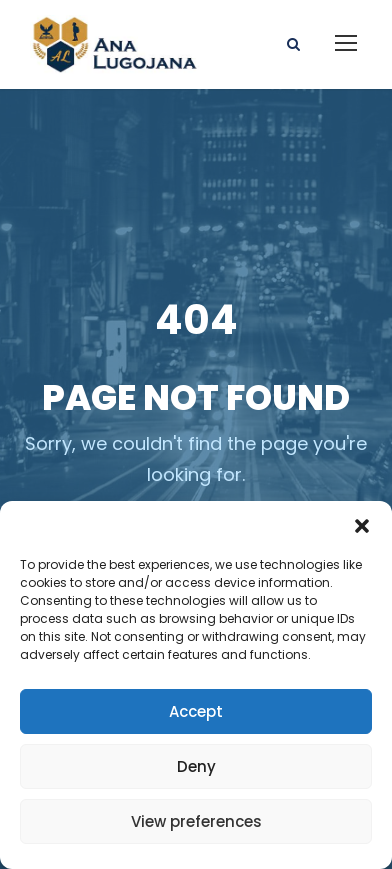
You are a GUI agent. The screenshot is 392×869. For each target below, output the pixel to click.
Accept (196, 711)
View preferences (196, 821)
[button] (362, 526)
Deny (196, 766)
